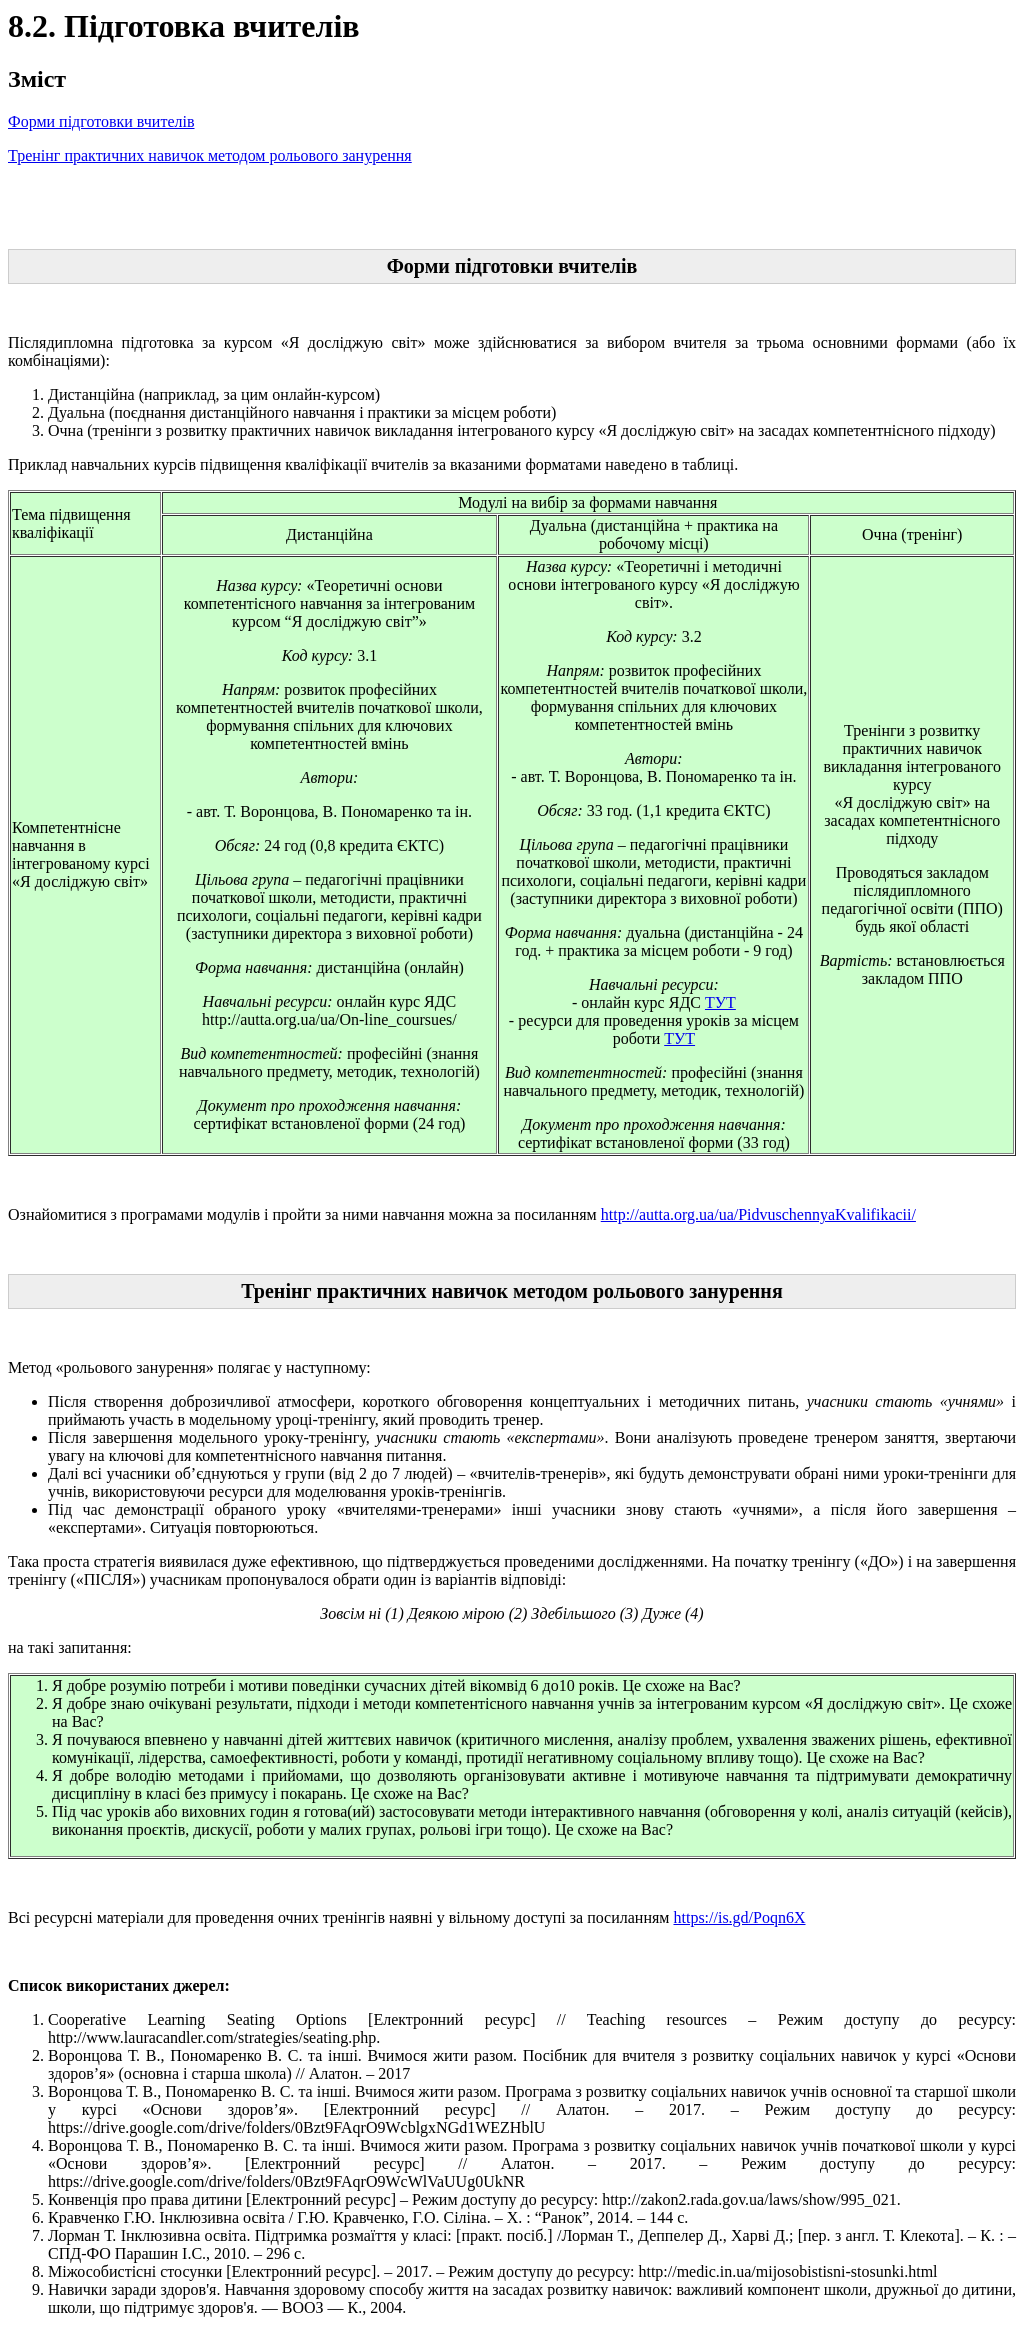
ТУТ (720, 1002)
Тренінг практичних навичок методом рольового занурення (210, 155)
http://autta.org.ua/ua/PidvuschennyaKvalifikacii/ (758, 1214)
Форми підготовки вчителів (101, 121)
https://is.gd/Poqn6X (739, 1917)
